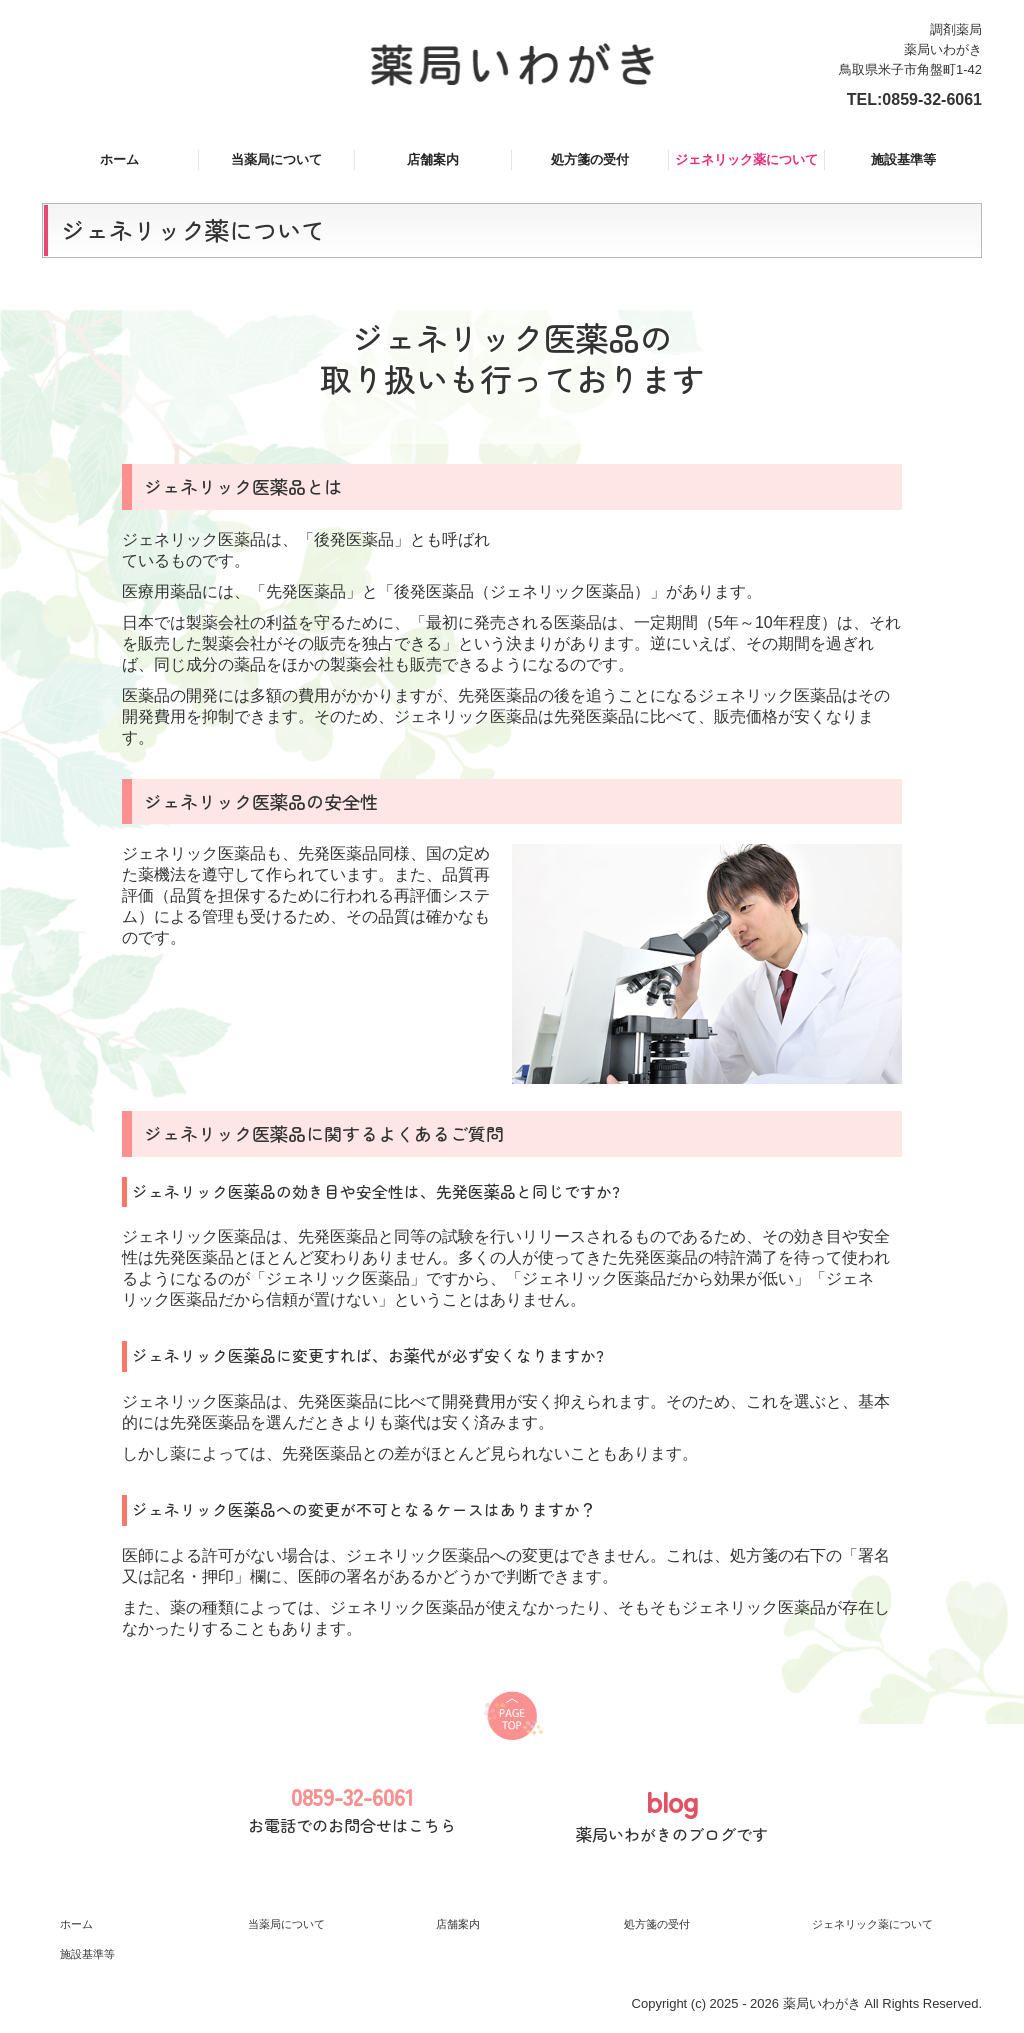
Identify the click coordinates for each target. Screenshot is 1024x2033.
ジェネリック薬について (746, 159)
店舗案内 (433, 159)
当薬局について (276, 159)
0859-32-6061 (932, 99)
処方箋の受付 (590, 159)
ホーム (119, 159)
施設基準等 (903, 159)
